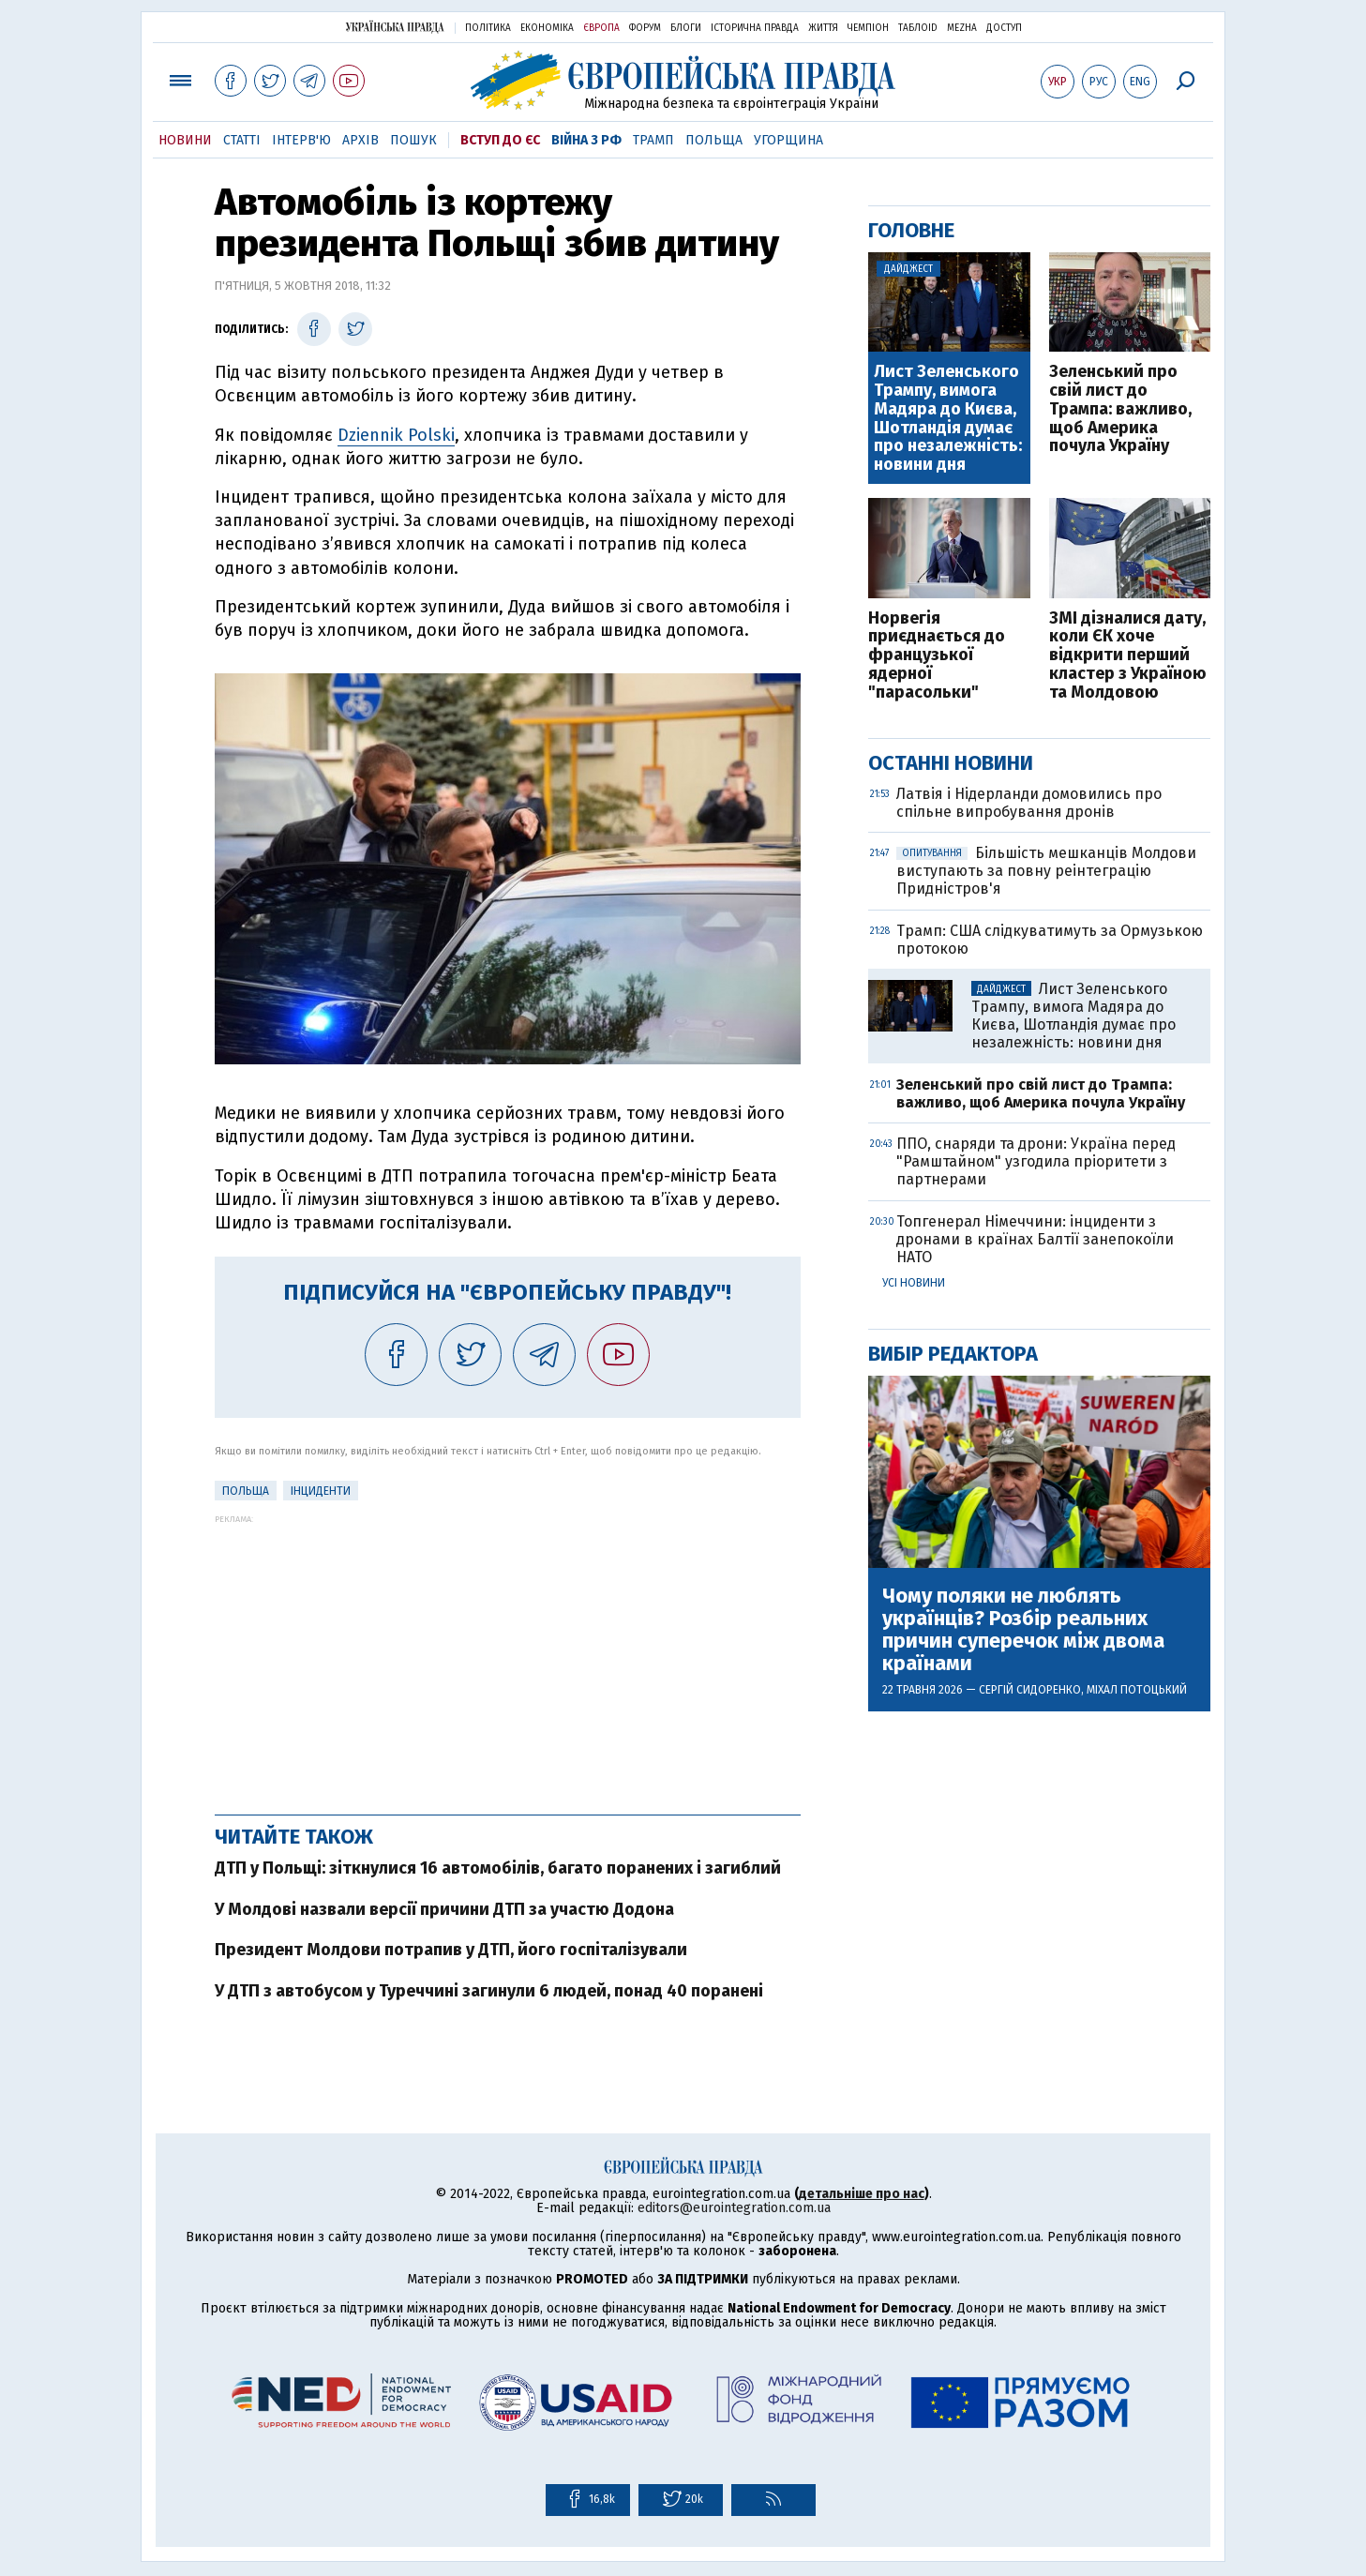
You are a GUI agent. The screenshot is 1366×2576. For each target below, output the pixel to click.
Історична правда (755, 28)
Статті (242, 140)
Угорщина (788, 140)
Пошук (413, 140)
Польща (714, 140)
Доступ (1004, 28)
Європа (601, 28)
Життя (823, 28)
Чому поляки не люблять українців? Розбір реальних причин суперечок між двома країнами (1023, 1630)
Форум (645, 28)
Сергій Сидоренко (1030, 1689)
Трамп (653, 140)
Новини (185, 140)
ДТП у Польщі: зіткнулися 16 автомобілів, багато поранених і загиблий (498, 1868)
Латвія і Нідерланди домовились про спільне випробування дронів (1029, 803)
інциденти (321, 1491)
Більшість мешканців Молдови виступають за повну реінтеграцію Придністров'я (1046, 870)
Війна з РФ (586, 140)
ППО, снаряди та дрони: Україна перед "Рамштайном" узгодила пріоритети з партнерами (1036, 1161)
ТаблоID (918, 28)
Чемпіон (868, 28)
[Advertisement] (508, 1655)
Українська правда (394, 27)
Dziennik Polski (396, 435)
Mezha (962, 28)
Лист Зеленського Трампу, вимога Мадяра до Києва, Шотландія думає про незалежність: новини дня (948, 419)
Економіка (547, 28)
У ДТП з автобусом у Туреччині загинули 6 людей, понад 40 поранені (489, 1991)
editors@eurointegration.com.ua (734, 2208)
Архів (360, 140)
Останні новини (950, 763)
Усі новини (913, 1282)
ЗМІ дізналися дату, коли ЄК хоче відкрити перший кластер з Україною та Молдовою (1128, 656)
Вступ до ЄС (500, 140)
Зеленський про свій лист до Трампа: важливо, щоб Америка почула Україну (1120, 409)
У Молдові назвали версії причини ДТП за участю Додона (444, 1909)
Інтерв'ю (301, 140)
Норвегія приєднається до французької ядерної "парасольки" (936, 656)
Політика (488, 28)
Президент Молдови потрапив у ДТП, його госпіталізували (451, 1949)
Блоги (685, 28)
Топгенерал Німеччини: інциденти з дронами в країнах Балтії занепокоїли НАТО (1035, 1239)
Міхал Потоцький (1137, 1689)
